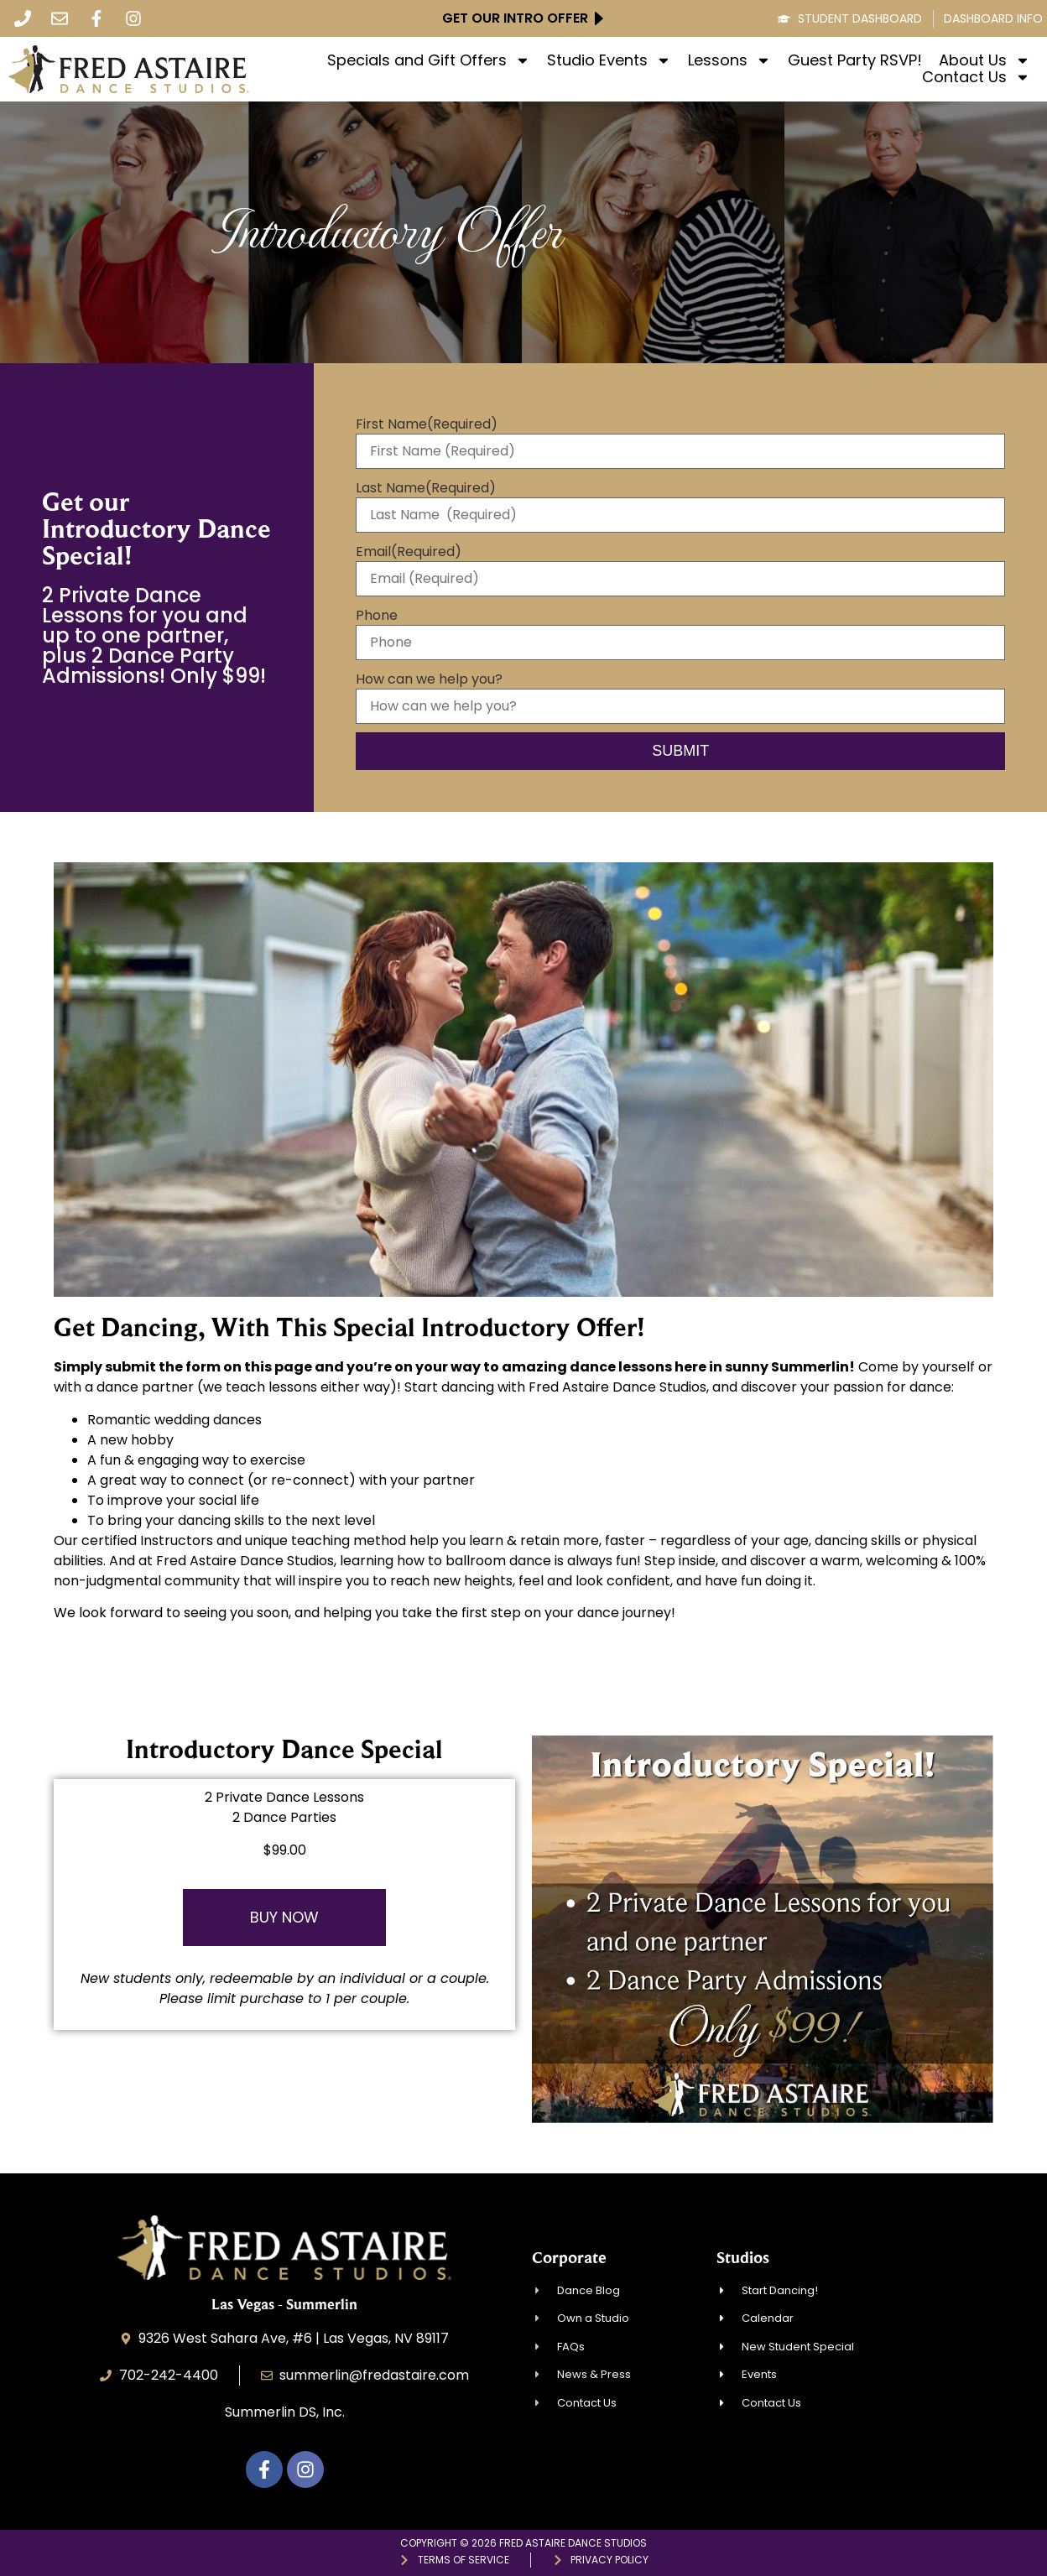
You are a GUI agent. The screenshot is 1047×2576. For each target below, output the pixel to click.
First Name (426, 424)
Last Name (426, 488)
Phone (377, 615)
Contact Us (976, 77)
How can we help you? (429, 679)
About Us (984, 60)
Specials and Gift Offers (428, 60)
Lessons (729, 60)
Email (408, 552)
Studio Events (609, 60)
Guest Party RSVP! (855, 60)
